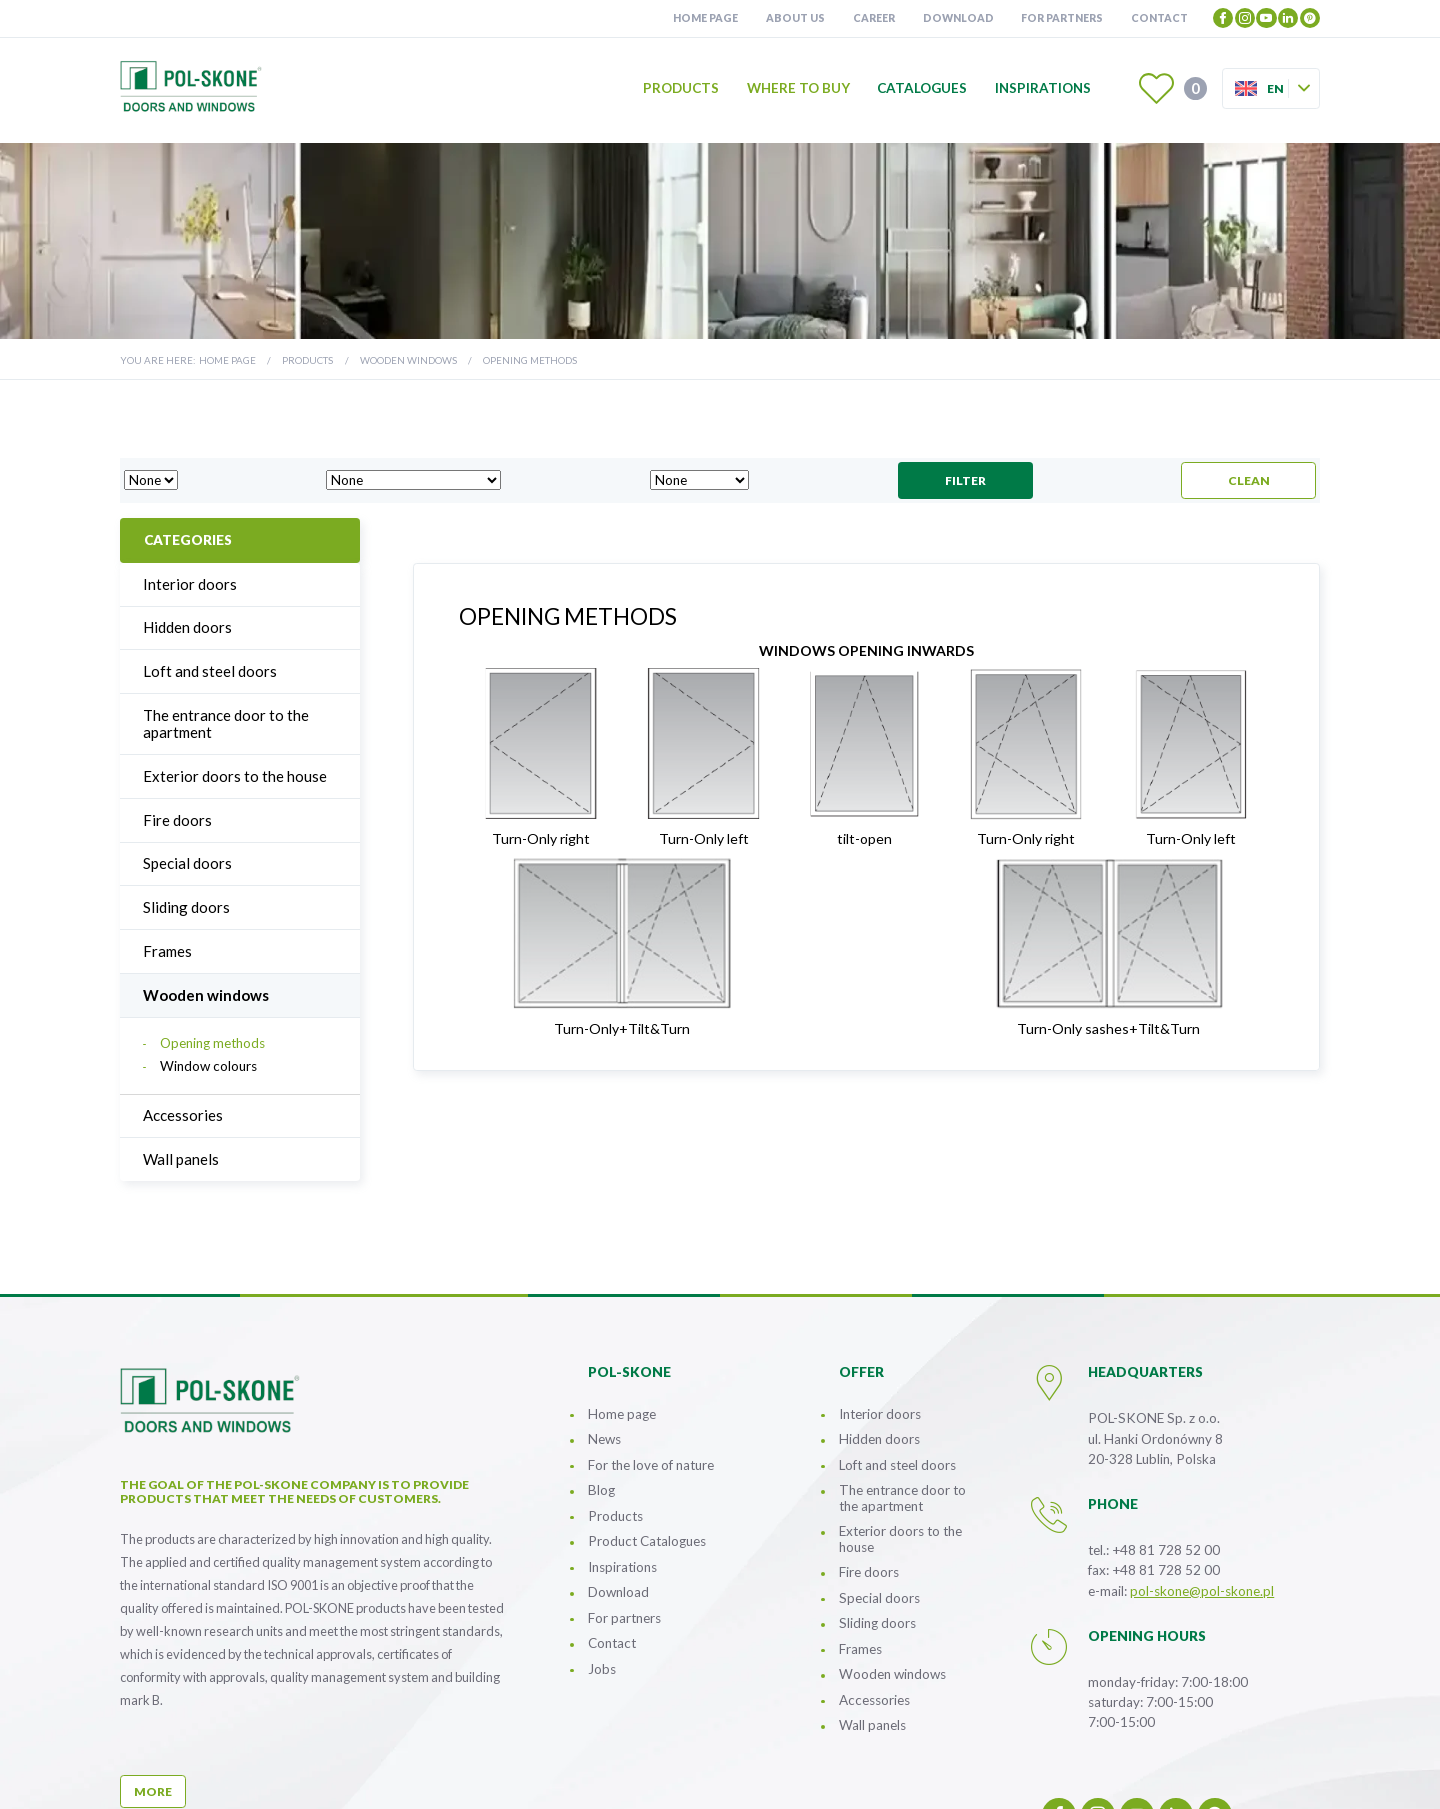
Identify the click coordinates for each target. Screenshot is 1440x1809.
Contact (1159, 18)
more (153, 1791)
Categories (188, 540)
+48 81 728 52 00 (1166, 1550)
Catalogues (923, 89)
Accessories (183, 1115)
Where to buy (798, 89)
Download (958, 18)
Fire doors (177, 820)
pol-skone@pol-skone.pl (1202, 1591)
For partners (1062, 18)
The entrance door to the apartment (226, 723)
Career (874, 18)
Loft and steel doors (210, 671)
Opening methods (212, 1043)
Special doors (187, 863)
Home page (705, 18)
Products (681, 89)
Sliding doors (186, 907)
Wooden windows (408, 360)
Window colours (208, 1066)
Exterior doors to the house (235, 776)
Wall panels (181, 1159)
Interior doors (190, 584)
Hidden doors (187, 627)
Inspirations (1043, 89)
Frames (167, 951)
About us (795, 18)
